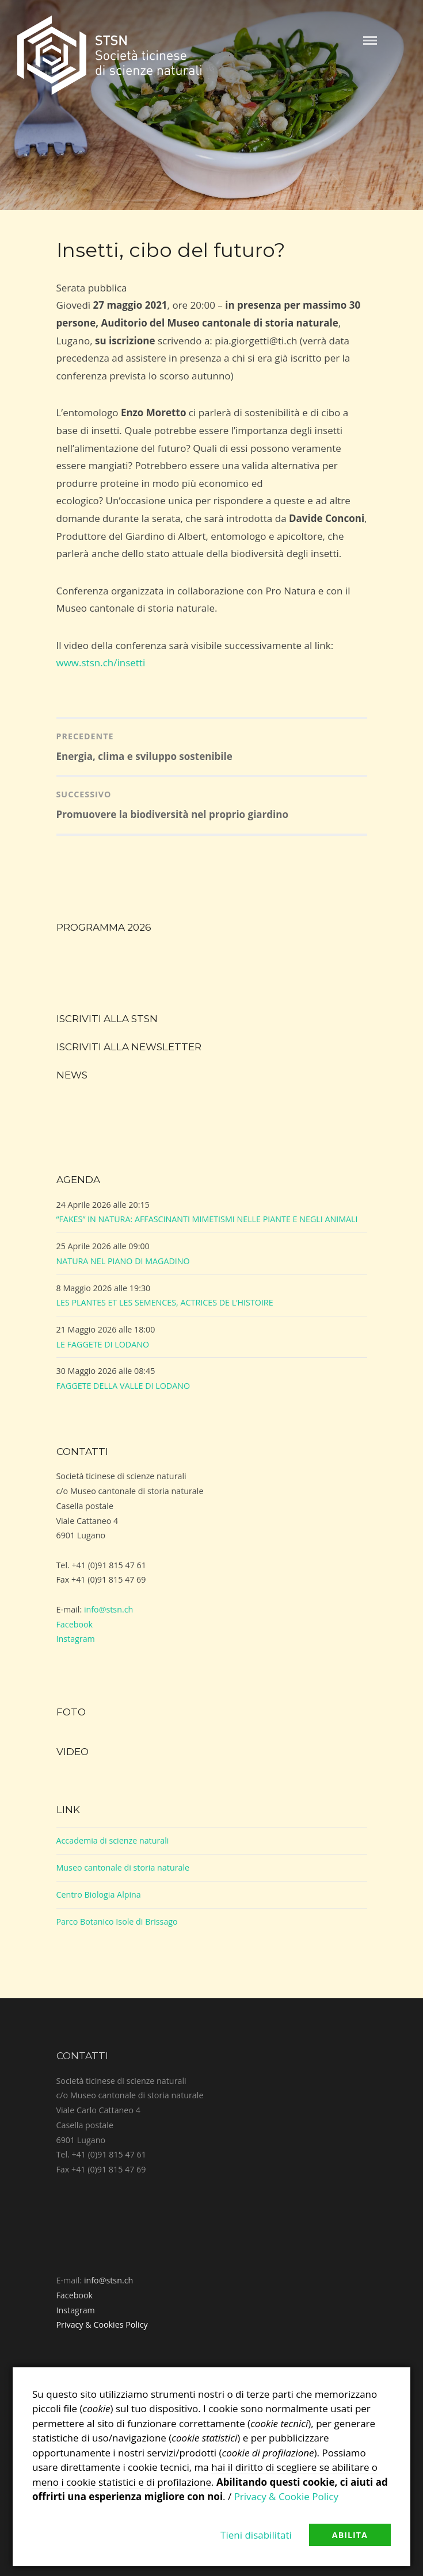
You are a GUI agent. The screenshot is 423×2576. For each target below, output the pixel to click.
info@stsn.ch (108, 1609)
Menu (370, 40)
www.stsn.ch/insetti (101, 662)
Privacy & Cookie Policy (286, 2496)
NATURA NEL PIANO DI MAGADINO (123, 1261)
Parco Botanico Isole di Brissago (117, 1921)
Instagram (75, 1638)
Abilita (350, 2534)
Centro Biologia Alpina (98, 1894)
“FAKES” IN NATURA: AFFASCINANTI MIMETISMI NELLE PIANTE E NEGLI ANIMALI (207, 1219)
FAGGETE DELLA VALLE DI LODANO (123, 1385)
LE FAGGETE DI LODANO (103, 1344)
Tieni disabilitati (256, 2535)
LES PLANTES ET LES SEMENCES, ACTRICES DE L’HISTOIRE (164, 1302)
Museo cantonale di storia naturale (123, 1867)
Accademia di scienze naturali (112, 1840)
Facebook (74, 1624)
